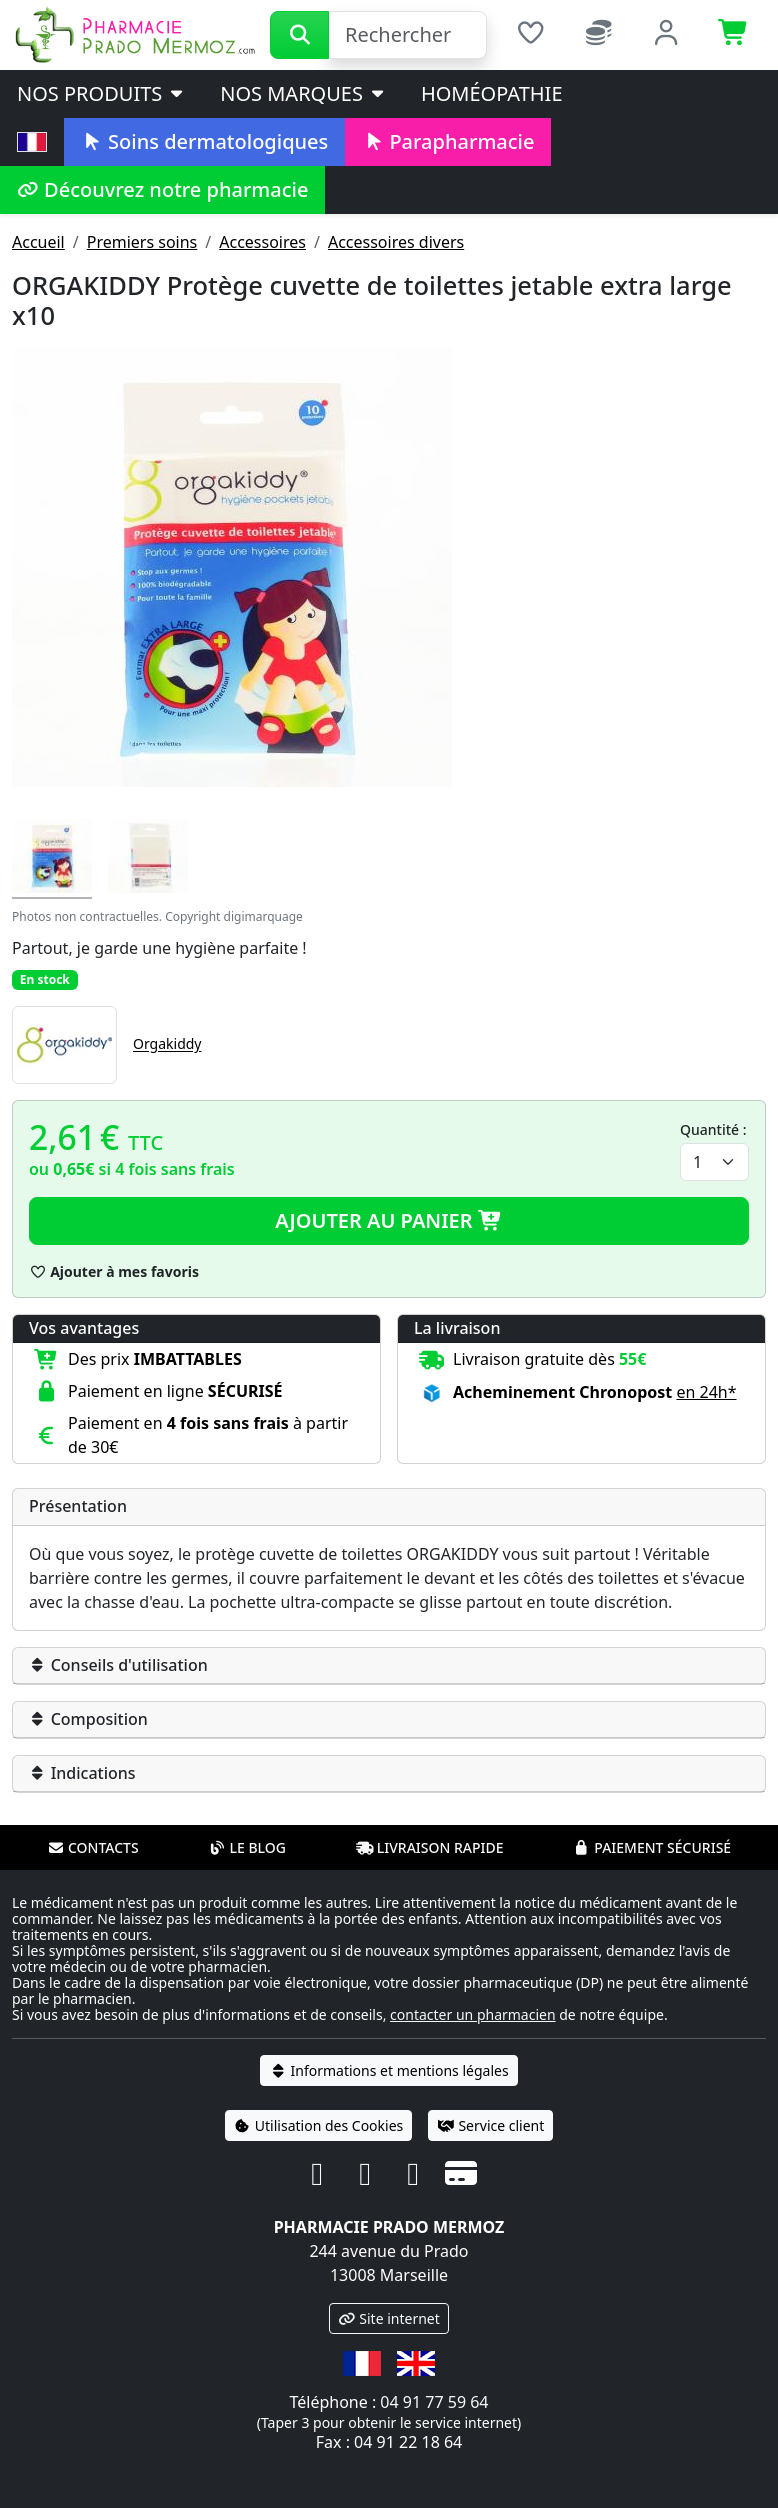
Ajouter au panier (389, 1220)
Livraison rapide (430, 1847)
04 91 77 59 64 (434, 2402)
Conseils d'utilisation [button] (118, 1665)
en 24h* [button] (706, 1392)
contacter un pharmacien (473, 2014)
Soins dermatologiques (204, 141)
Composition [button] (88, 1719)
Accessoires (262, 242)
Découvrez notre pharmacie (162, 189)
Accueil (38, 242)
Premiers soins (142, 242)
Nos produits (101, 93)
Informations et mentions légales (388, 2070)
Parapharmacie (448, 141)
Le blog (247, 1847)
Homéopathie (492, 93)
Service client (490, 2125)
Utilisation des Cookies (319, 2125)
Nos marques (303, 93)
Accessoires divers (396, 242)
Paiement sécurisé (652, 1847)
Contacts (93, 1847)
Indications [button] (82, 1773)
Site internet (389, 2318)
